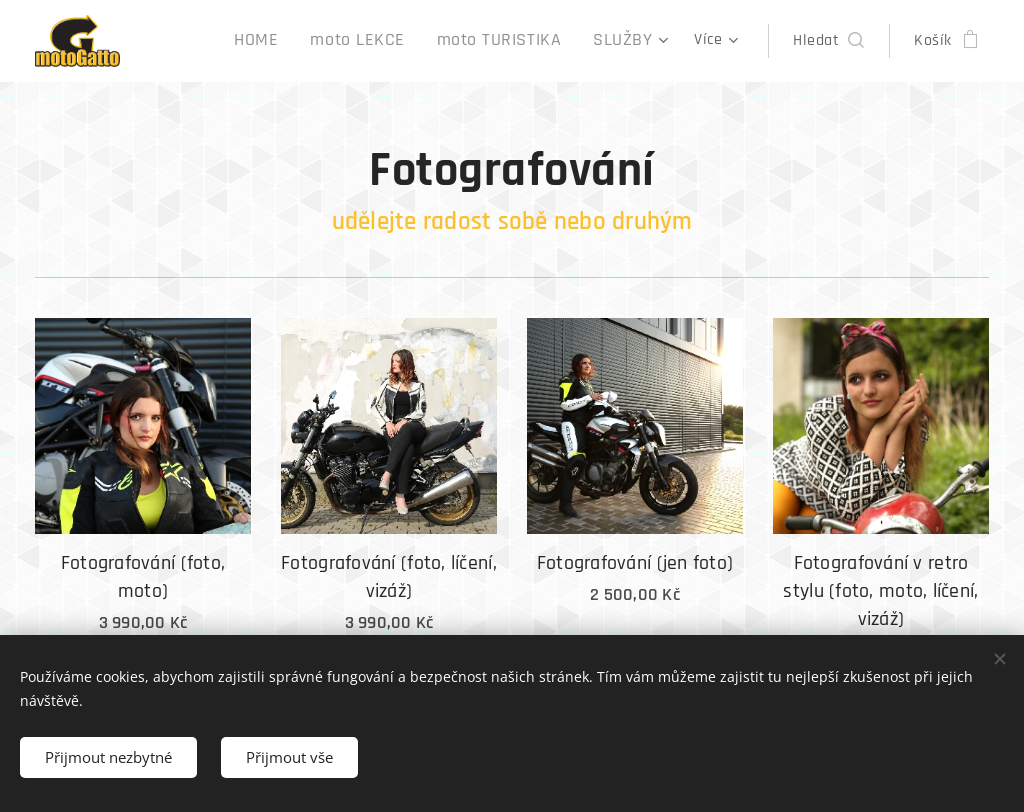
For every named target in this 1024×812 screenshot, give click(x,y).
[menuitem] (221, 41)
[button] (828, 41)
